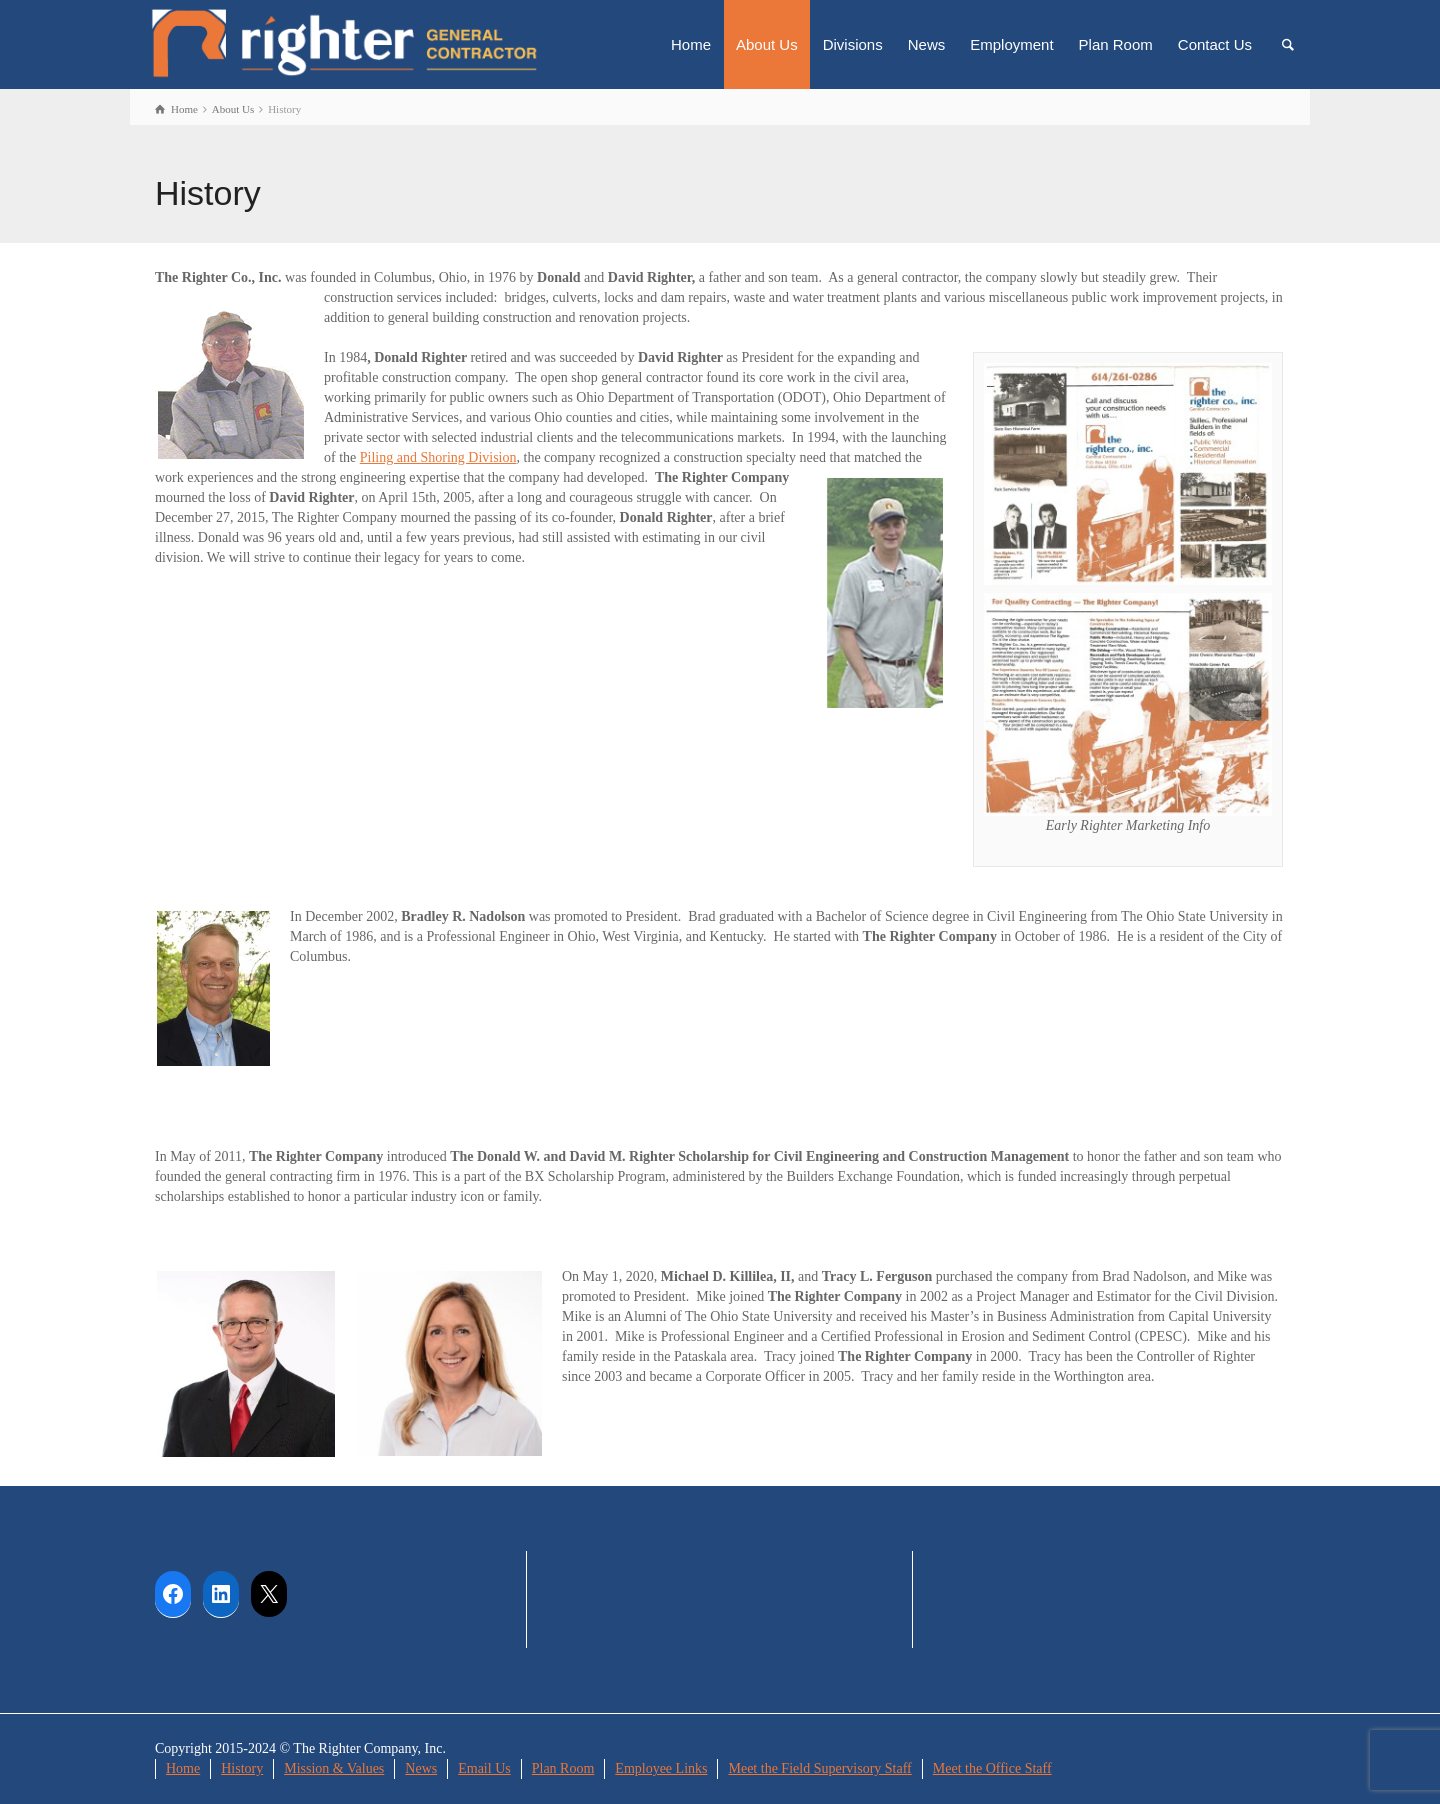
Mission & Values (334, 1768)
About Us (767, 44)
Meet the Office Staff (992, 1768)
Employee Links (661, 1768)
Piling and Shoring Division (438, 457)
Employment (1011, 44)
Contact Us (1215, 44)
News (927, 44)
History (242, 1768)
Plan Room (1116, 44)
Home (691, 44)
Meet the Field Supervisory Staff (819, 1768)
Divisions (853, 44)
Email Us (484, 1768)
